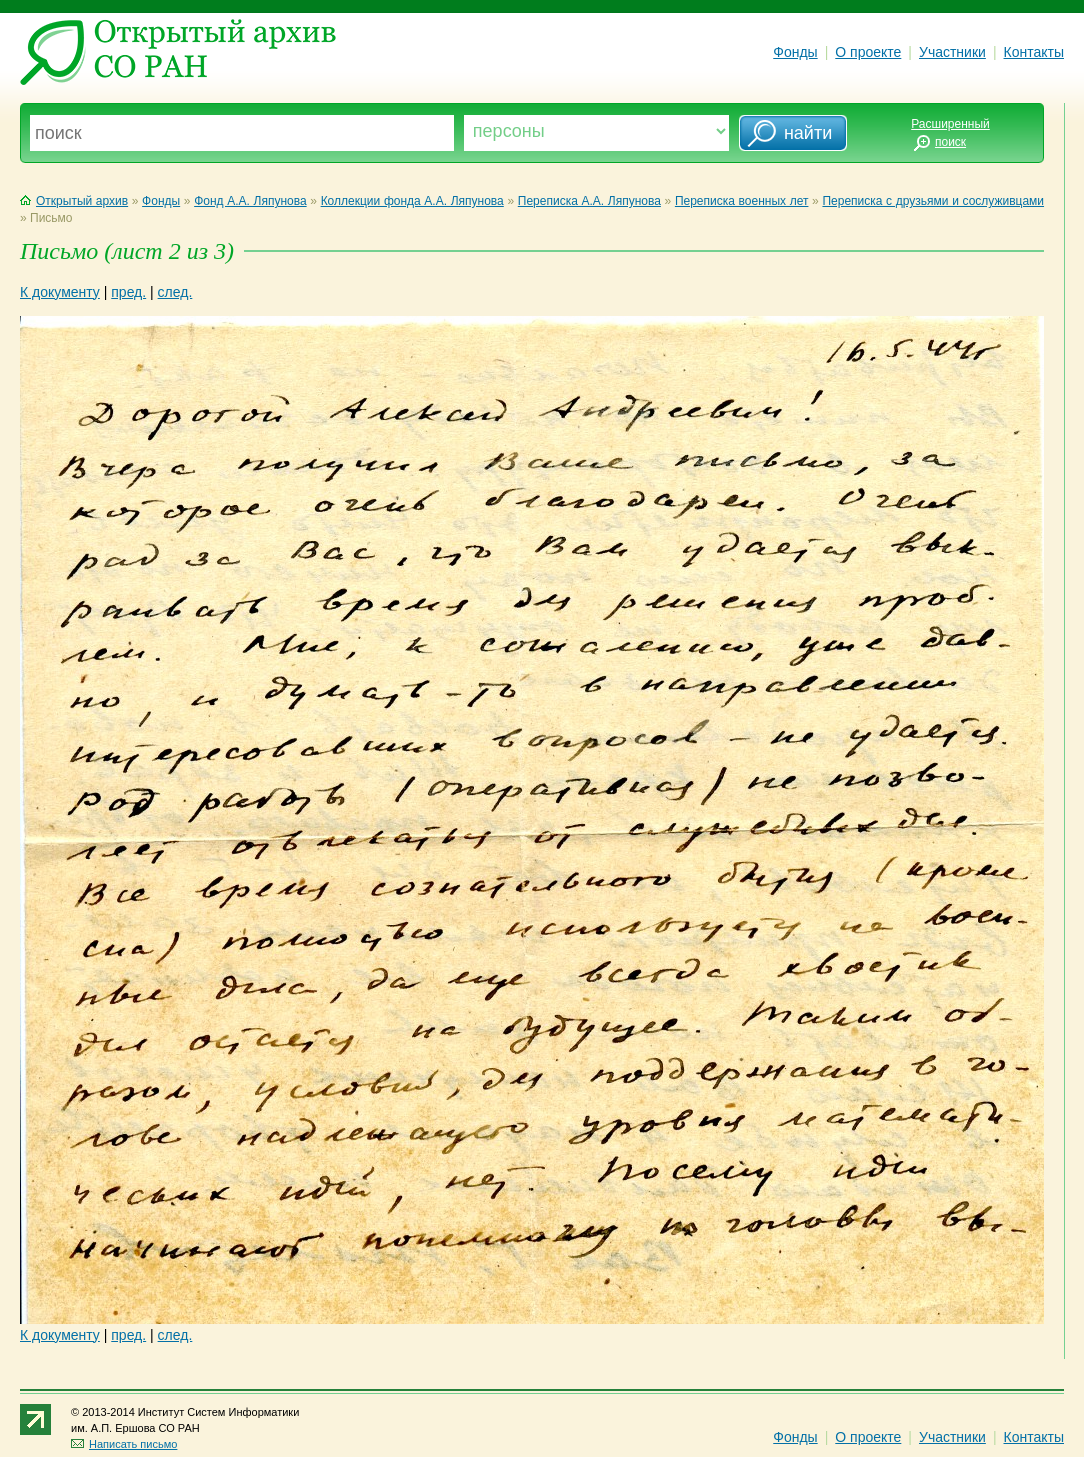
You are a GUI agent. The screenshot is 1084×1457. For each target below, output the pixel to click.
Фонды (795, 52)
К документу (60, 292)
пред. (128, 292)
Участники (952, 52)
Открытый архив (74, 201)
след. (175, 292)
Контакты (1034, 52)
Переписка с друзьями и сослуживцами (933, 201)
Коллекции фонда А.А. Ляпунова (412, 201)
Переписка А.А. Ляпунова (589, 201)
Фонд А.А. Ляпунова (250, 201)
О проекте (868, 52)
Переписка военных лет (742, 201)
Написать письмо (124, 1444)
